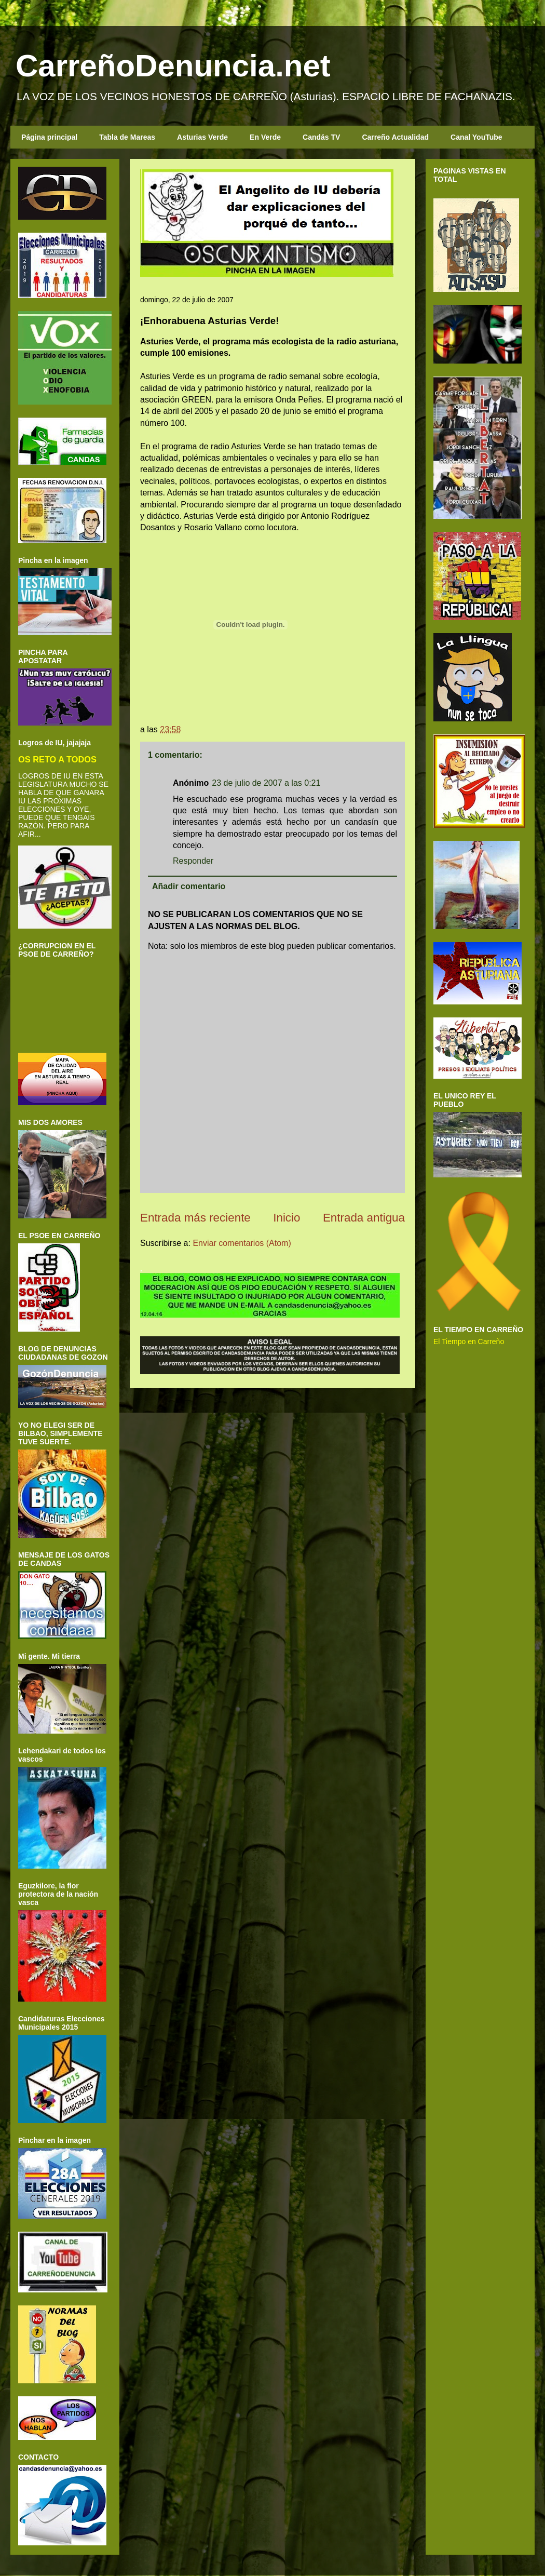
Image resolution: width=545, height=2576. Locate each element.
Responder (193, 860)
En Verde (265, 137)
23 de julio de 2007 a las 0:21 (266, 783)
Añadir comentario (188, 886)
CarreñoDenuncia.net (173, 65)
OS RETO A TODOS (57, 759)
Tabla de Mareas (127, 137)
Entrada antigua (364, 1217)
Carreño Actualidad (395, 137)
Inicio (286, 1217)
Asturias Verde (202, 137)
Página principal (49, 137)
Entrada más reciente (195, 1217)
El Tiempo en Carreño (468, 1341)
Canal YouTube (476, 137)
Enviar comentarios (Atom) (242, 1243)
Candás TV (321, 137)
